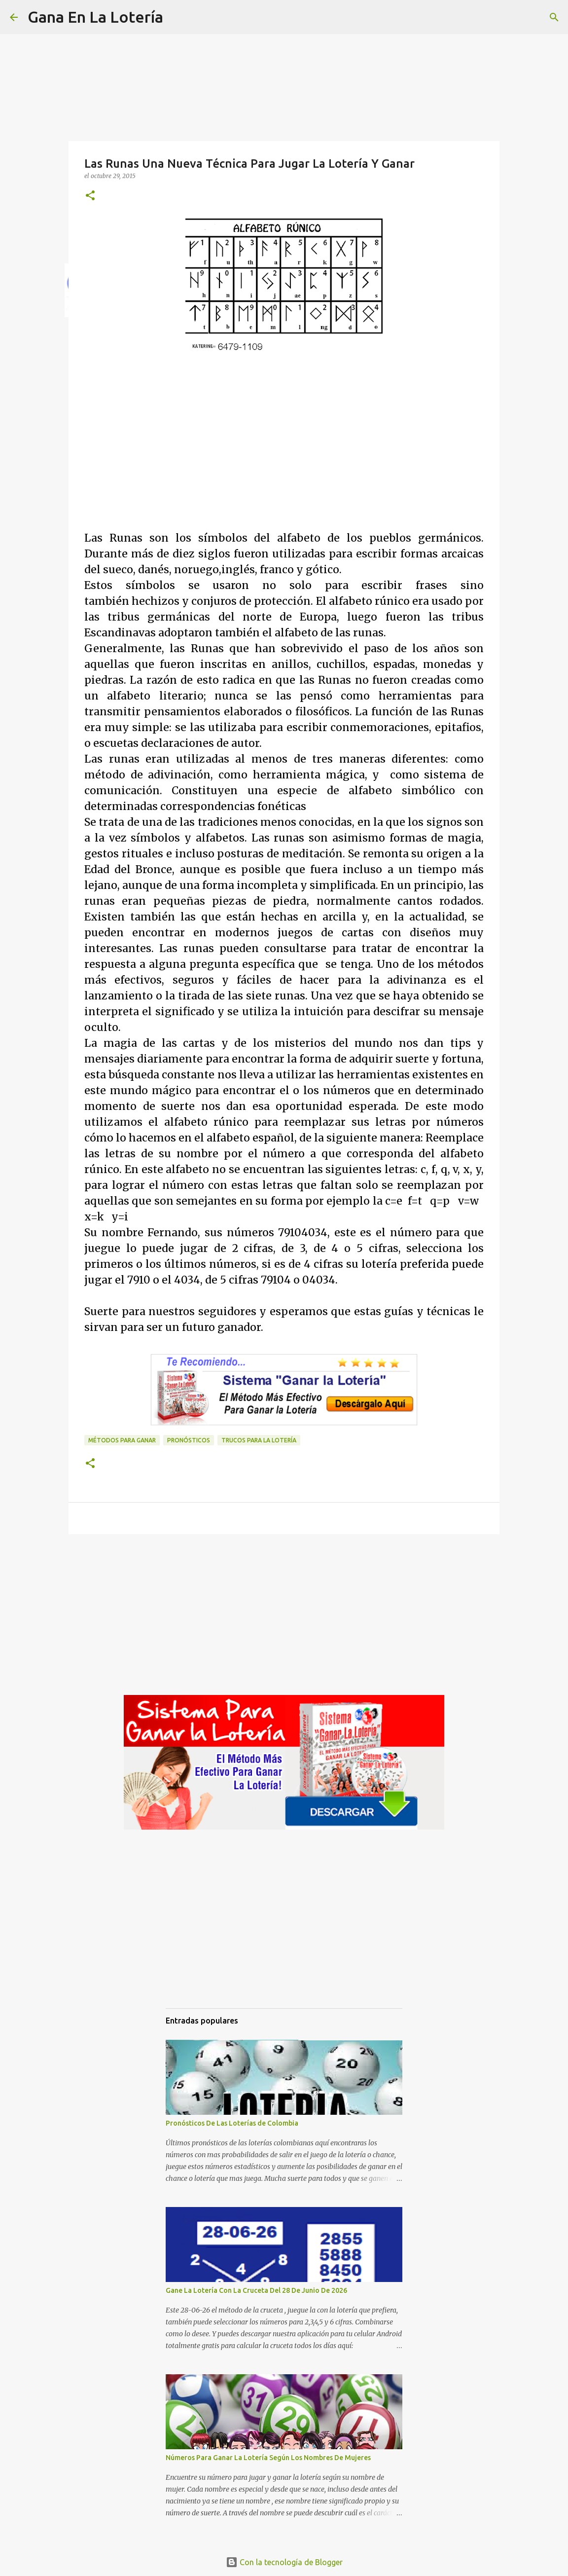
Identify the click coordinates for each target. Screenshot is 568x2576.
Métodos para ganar (122, 1440)
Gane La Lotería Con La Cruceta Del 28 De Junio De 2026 (256, 2290)
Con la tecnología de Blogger (284, 2562)
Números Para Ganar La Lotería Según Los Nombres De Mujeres (268, 2458)
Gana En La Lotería (95, 17)
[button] (90, 196)
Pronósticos (188, 1440)
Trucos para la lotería (258, 1440)
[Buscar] (177, 17)
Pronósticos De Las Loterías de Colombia (232, 2123)
